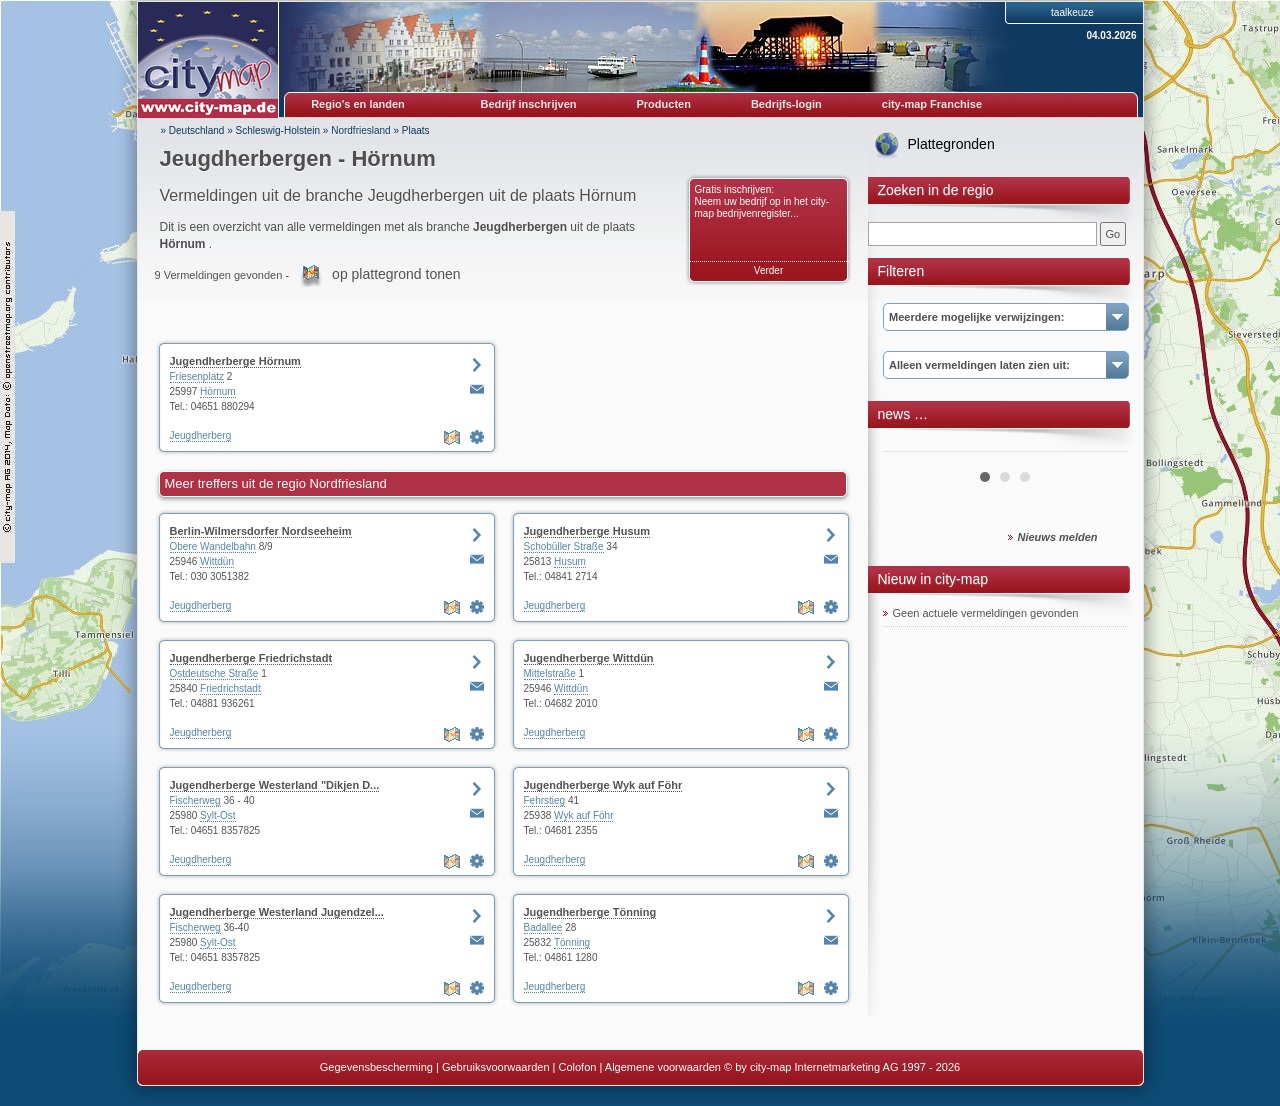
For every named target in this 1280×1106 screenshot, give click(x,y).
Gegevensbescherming (376, 1067)
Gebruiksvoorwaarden (496, 1067)
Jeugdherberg (201, 435)
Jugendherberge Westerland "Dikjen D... (275, 785)
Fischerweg (195, 800)
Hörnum (218, 391)
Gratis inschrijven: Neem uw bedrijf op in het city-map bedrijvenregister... (762, 201)
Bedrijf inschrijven (529, 104)
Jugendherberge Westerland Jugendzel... (277, 912)
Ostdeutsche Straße (214, 673)
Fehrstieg (545, 800)
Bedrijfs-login (786, 104)
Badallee (543, 927)
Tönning (572, 942)
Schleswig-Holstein (278, 130)
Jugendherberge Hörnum (235, 361)
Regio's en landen (358, 104)
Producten (663, 104)
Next (1102, 444)
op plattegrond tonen (396, 274)
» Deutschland (193, 130)
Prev (909, 444)
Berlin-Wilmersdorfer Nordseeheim (261, 531)
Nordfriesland (360, 130)
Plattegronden (951, 144)
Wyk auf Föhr (583, 815)
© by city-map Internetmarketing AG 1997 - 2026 (842, 1067)
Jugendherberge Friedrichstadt (251, 658)
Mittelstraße (550, 673)
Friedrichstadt (230, 688)
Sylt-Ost (218, 815)
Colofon (578, 1067)
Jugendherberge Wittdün (589, 658)
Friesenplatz (197, 376)
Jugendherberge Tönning (590, 912)
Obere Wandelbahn (213, 546)
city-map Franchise (932, 104)
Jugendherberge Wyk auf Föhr (603, 785)
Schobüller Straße (564, 546)
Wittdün (217, 561)
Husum (570, 561)
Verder (768, 270)
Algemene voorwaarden (663, 1067)
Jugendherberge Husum (587, 531)
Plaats (416, 130)
